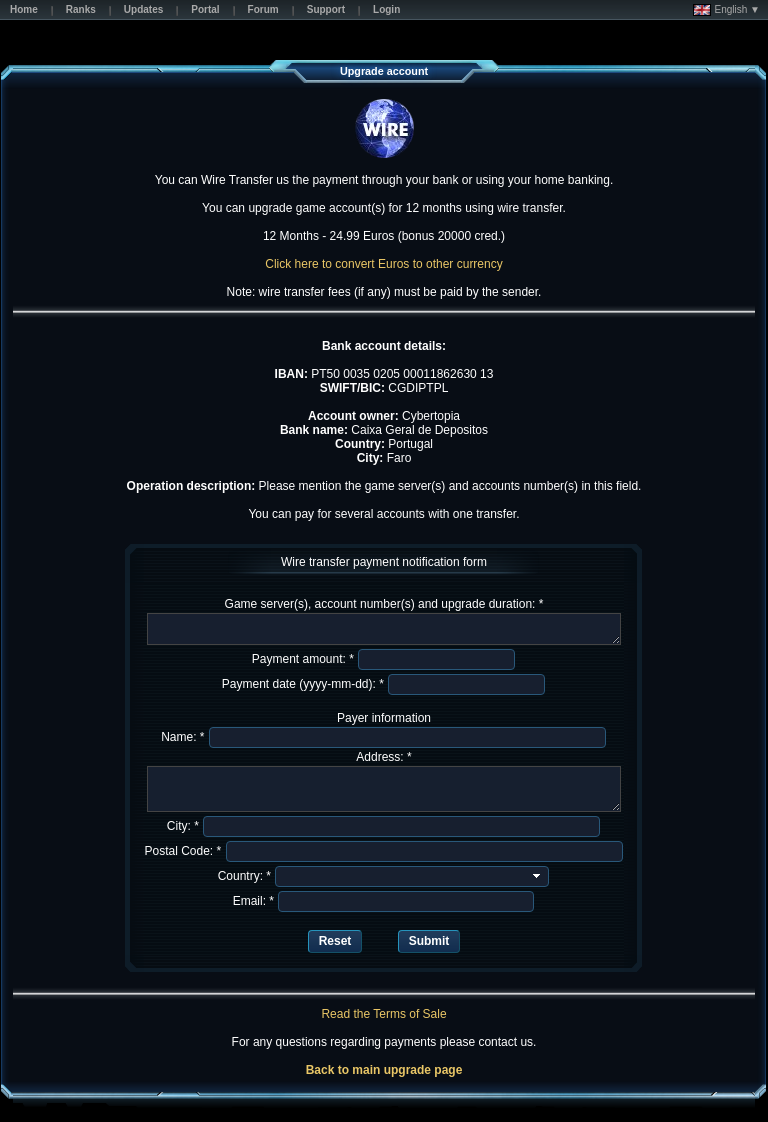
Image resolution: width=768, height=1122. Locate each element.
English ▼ (726, 10)
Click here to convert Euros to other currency (383, 264)
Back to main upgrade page (384, 1070)
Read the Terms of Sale (383, 1014)
